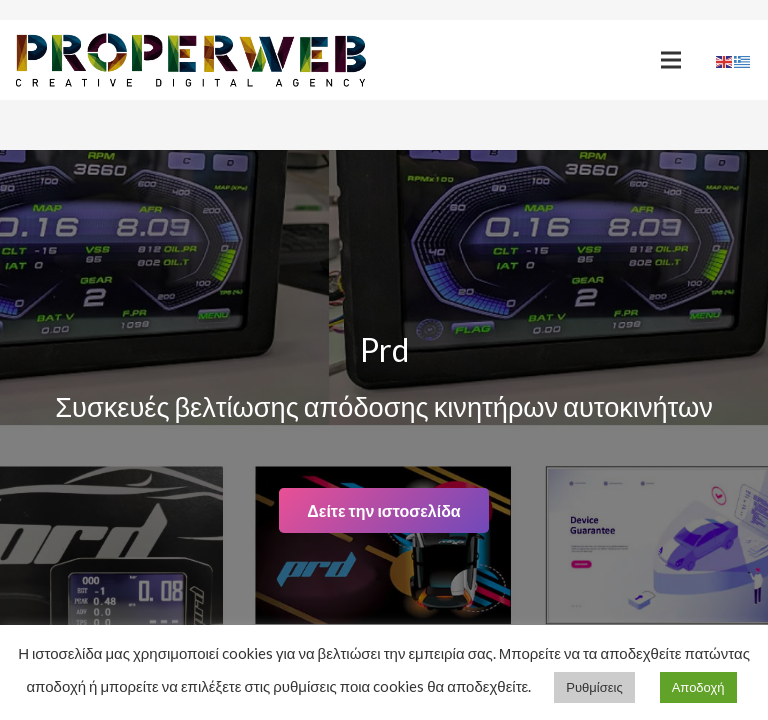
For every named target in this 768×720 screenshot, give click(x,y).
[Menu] (671, 60)
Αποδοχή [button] (698, 687)
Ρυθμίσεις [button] (594, 687)
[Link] (191, 60)
